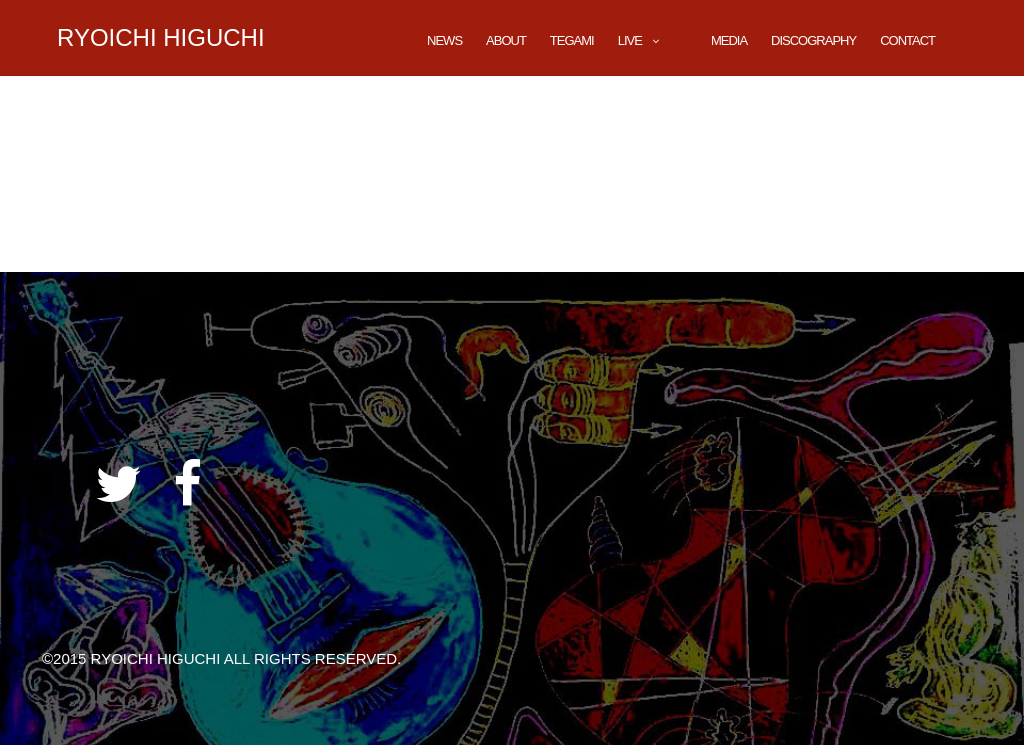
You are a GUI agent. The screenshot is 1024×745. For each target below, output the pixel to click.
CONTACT (907, 40)
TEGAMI (572, 40)
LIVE (630, 40)
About (506, 40)
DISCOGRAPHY (813, 40)
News (444, 40)
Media (729, 40)
